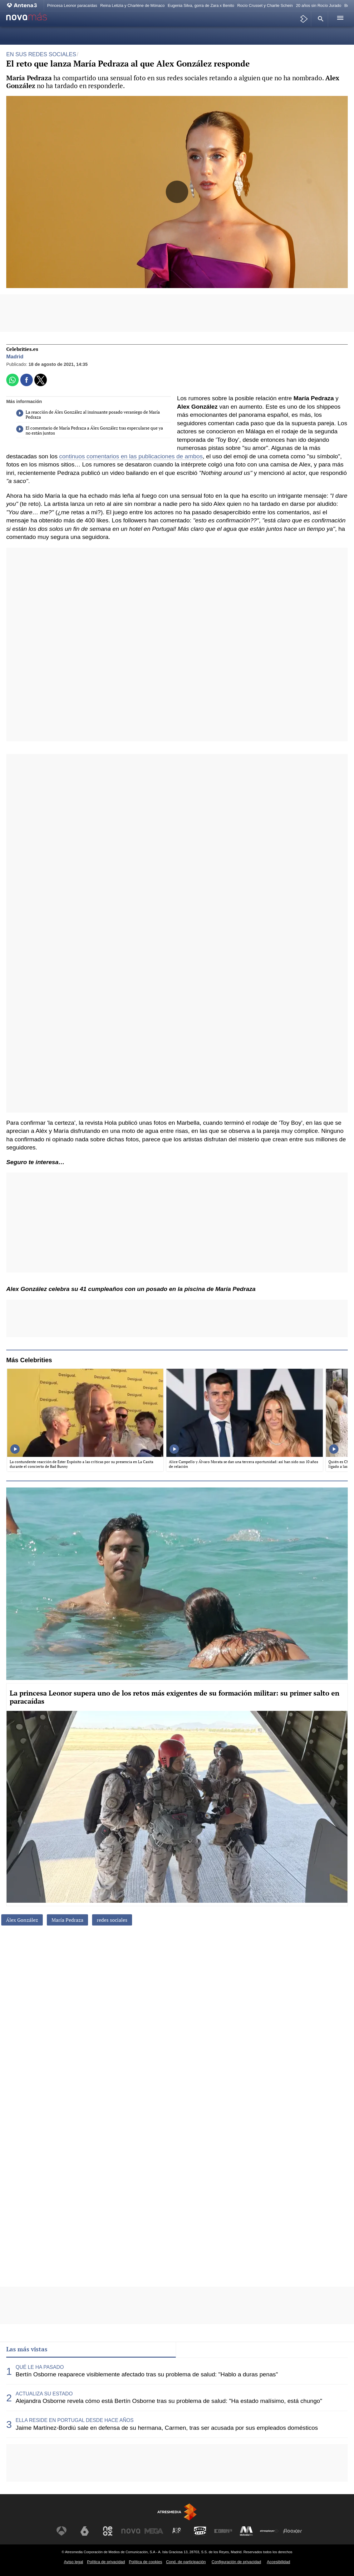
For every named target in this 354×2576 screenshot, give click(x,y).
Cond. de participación (186, 2561)
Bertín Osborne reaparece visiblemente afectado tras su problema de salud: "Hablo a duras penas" (147, 2374)
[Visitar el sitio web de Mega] (154, 2531)
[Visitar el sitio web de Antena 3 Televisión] (61, 2531)
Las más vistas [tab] (26, 2349)
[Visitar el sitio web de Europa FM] (223, 2531)
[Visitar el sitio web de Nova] (130, 2531)
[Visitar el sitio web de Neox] (107, 2531)
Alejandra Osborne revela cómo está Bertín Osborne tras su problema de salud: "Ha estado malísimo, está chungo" (169, 2401)
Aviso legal (73, 2561)
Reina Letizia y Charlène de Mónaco (132, 5)
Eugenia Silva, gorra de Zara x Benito (201, 5)
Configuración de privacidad (236, 2561)
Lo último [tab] (194, 2349)
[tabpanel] (177, 2398)
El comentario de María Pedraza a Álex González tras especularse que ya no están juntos (89, 431)
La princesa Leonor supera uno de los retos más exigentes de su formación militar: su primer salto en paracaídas (174, 1697)
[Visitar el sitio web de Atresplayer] (269, 2531)
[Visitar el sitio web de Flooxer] (292, 2531)
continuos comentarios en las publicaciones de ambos (131, 456)
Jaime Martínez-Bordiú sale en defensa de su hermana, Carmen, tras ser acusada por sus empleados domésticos (167, 2427)
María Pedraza (67, 1919)
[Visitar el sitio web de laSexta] (84, 2531)
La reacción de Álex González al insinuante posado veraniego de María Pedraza (88, 415)
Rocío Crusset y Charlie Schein (265, 5)
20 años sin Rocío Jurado (318, 5)
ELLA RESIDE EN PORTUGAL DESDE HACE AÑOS (75, 2420)
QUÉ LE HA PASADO (40, 2367)
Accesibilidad (278, 2561)
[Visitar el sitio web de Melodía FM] (246, 2531)
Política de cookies (145, 2561)
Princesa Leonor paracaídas (72, 5)
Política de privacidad (106, 2561)
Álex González (22, 1919)
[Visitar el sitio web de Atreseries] (177, 2531)
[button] (319, 19)
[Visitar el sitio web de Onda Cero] (200, 2531)
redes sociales (112, 1919)
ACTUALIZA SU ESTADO (44, 2393)
